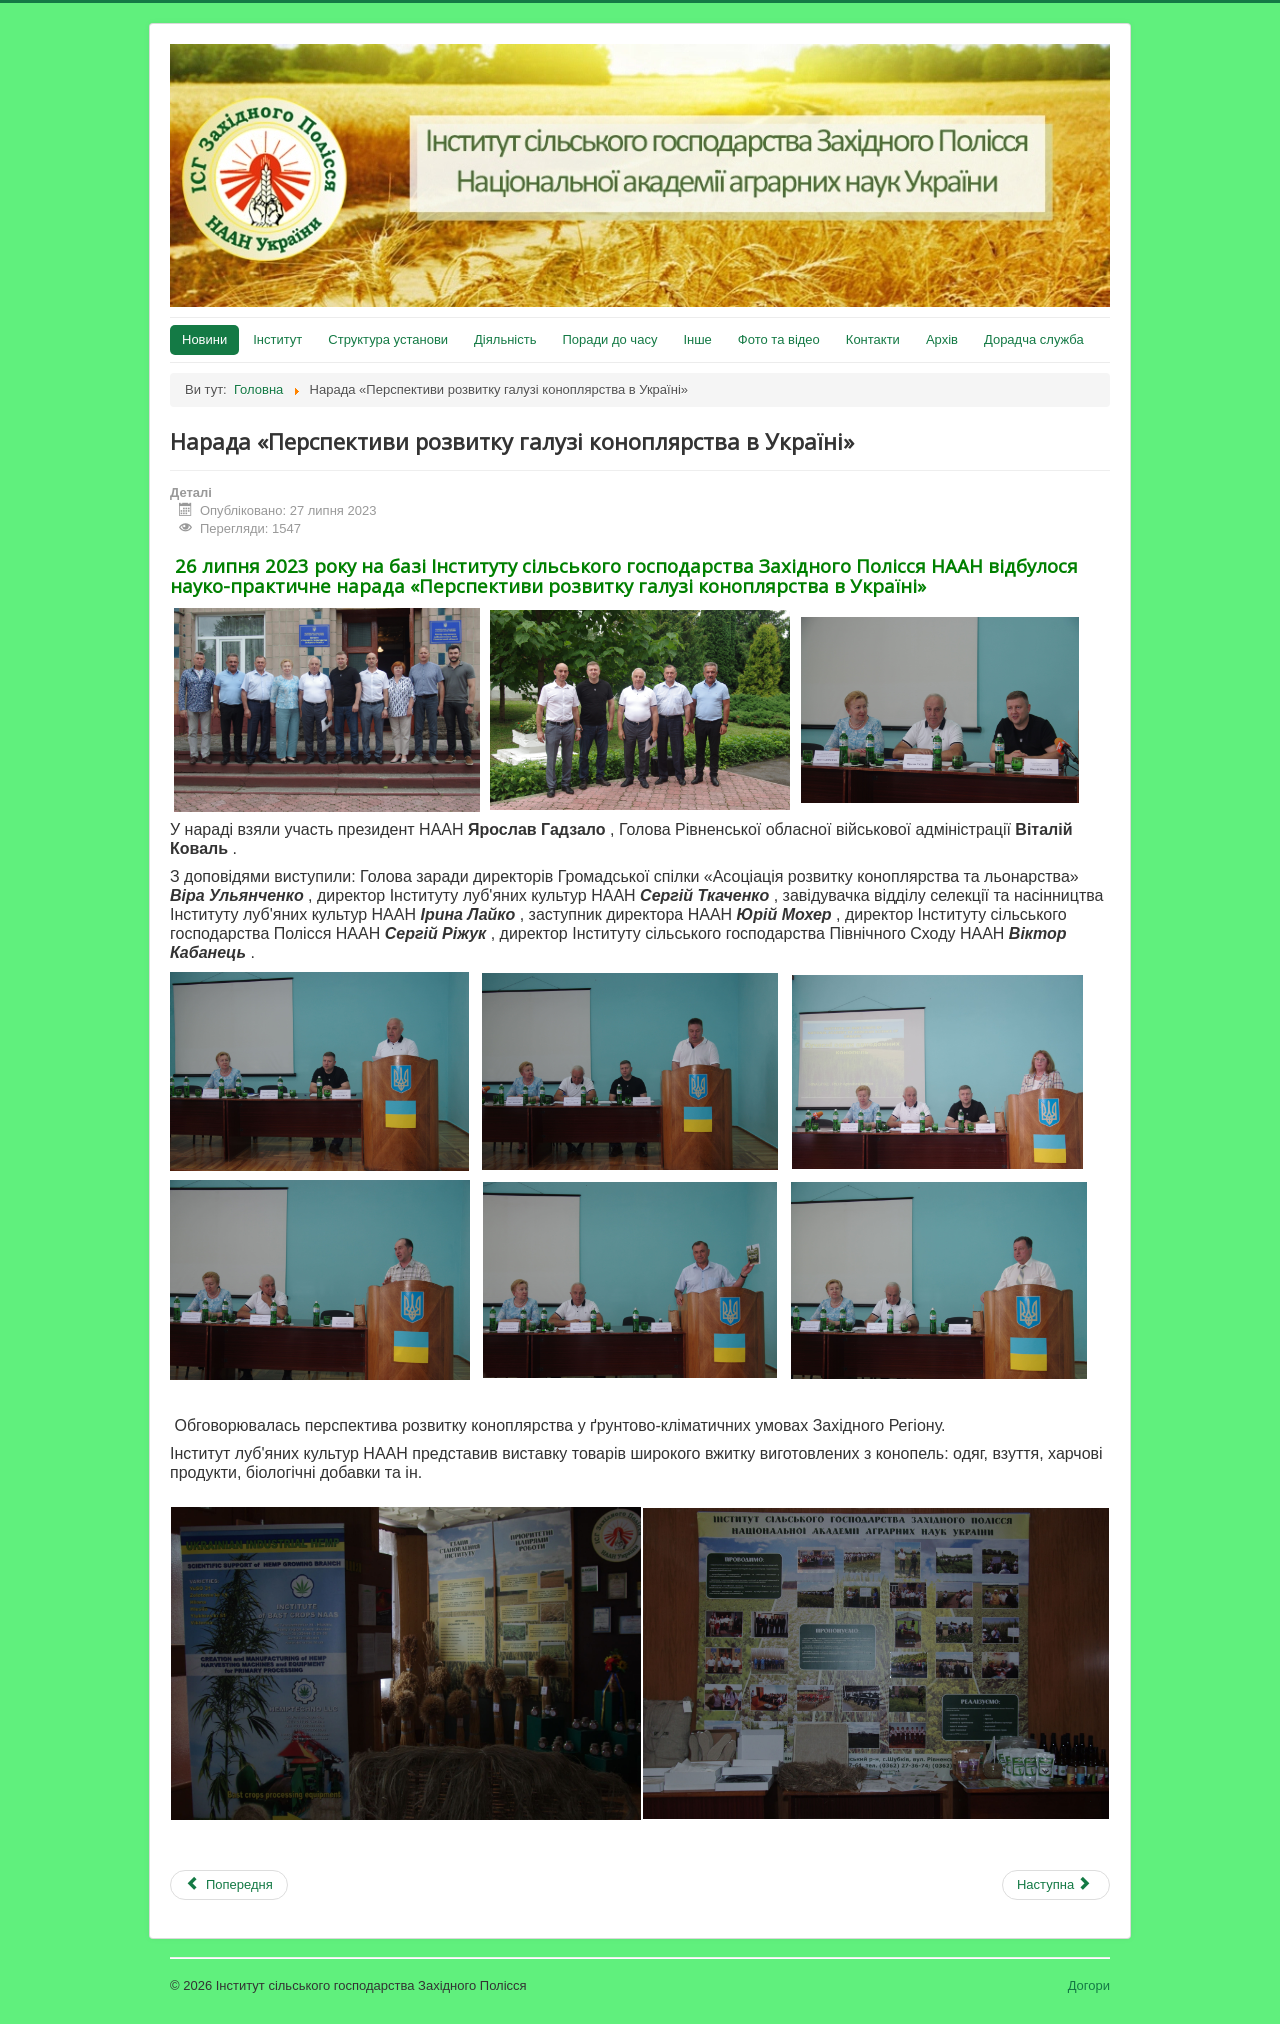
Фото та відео (779, 339)
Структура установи (388, 339)
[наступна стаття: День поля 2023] (1056, 1885)
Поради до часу (609, 339)
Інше (697, 339)
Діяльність (505, 339)
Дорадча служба (1034, 339)
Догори (1089, 1985)
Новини (204, 339)
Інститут (277, 339)
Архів (942, 339)
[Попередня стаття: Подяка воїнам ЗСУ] (229, 1885)
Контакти (873, 339)
